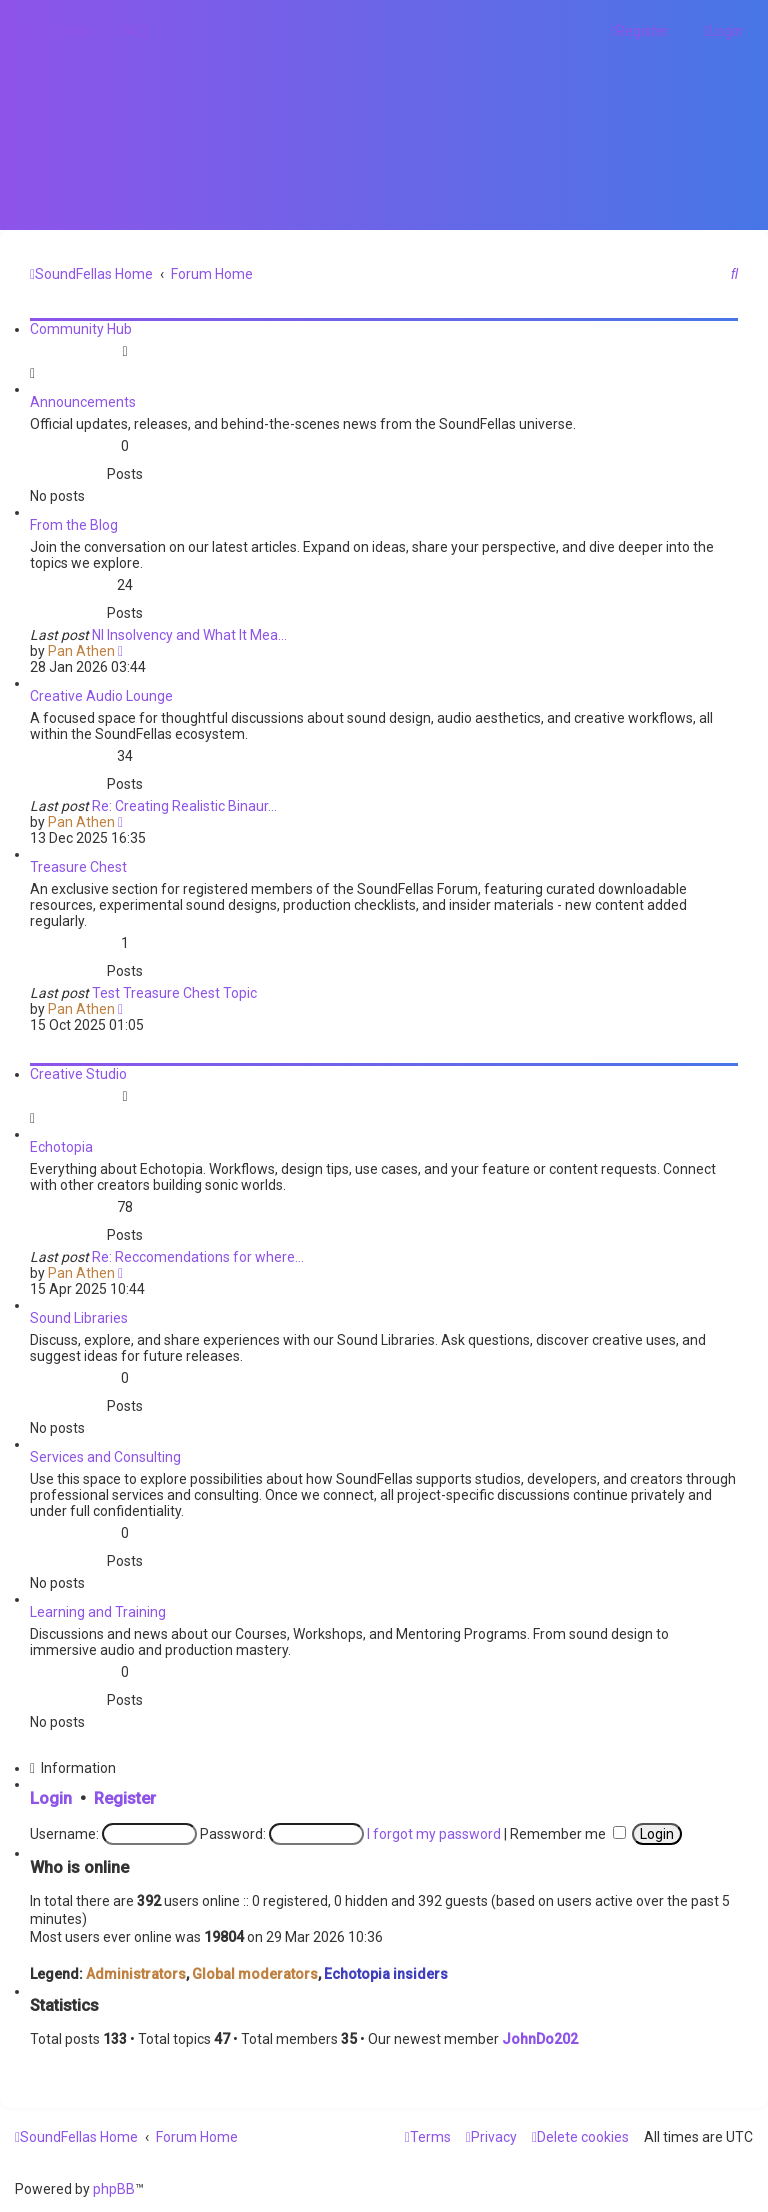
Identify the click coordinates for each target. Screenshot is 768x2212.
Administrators (136, 1974)
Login (51, 1798)
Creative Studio (78, 1074)
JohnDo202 (540, 2039)
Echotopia (61, 1147)
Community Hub (81, 329)
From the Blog (74, 525)
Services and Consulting (105, 1457)
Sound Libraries (79, 1318)
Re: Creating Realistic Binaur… (184, 806)
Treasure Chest (78, 867)
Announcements (83, 402)
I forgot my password (434, 1834)
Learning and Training (98, 1612)
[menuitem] (131, 31)
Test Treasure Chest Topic (174, 993)
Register (125, 1798)
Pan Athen (81, 651)
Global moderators (255, 1974)
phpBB (114, 2189)
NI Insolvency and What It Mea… (189, 635)
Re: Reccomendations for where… (198, 1257)
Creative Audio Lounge (101, 696)
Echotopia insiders (386, 1974)
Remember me (568, 1834)
